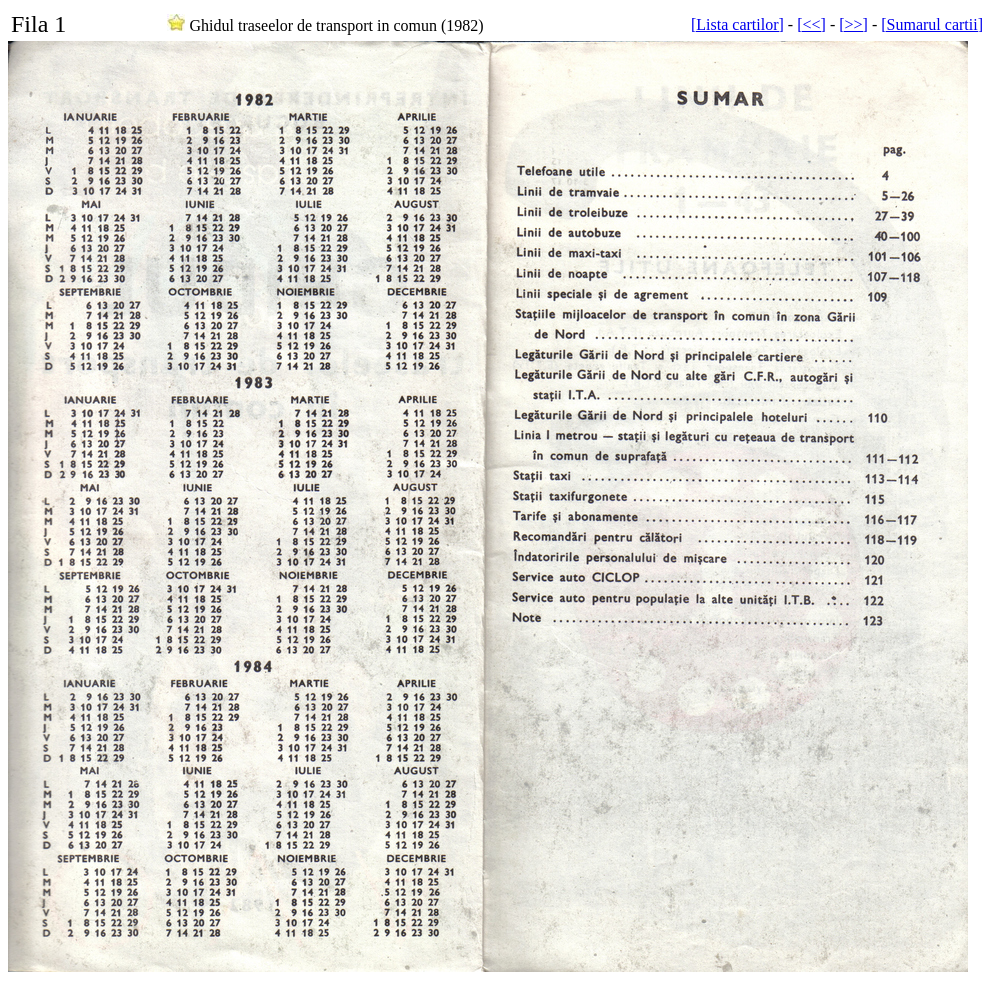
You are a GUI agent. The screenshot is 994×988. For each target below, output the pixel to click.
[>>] (853, 24)
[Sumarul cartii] (932, 24)
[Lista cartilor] (737, 24)
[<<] (811, 24)
